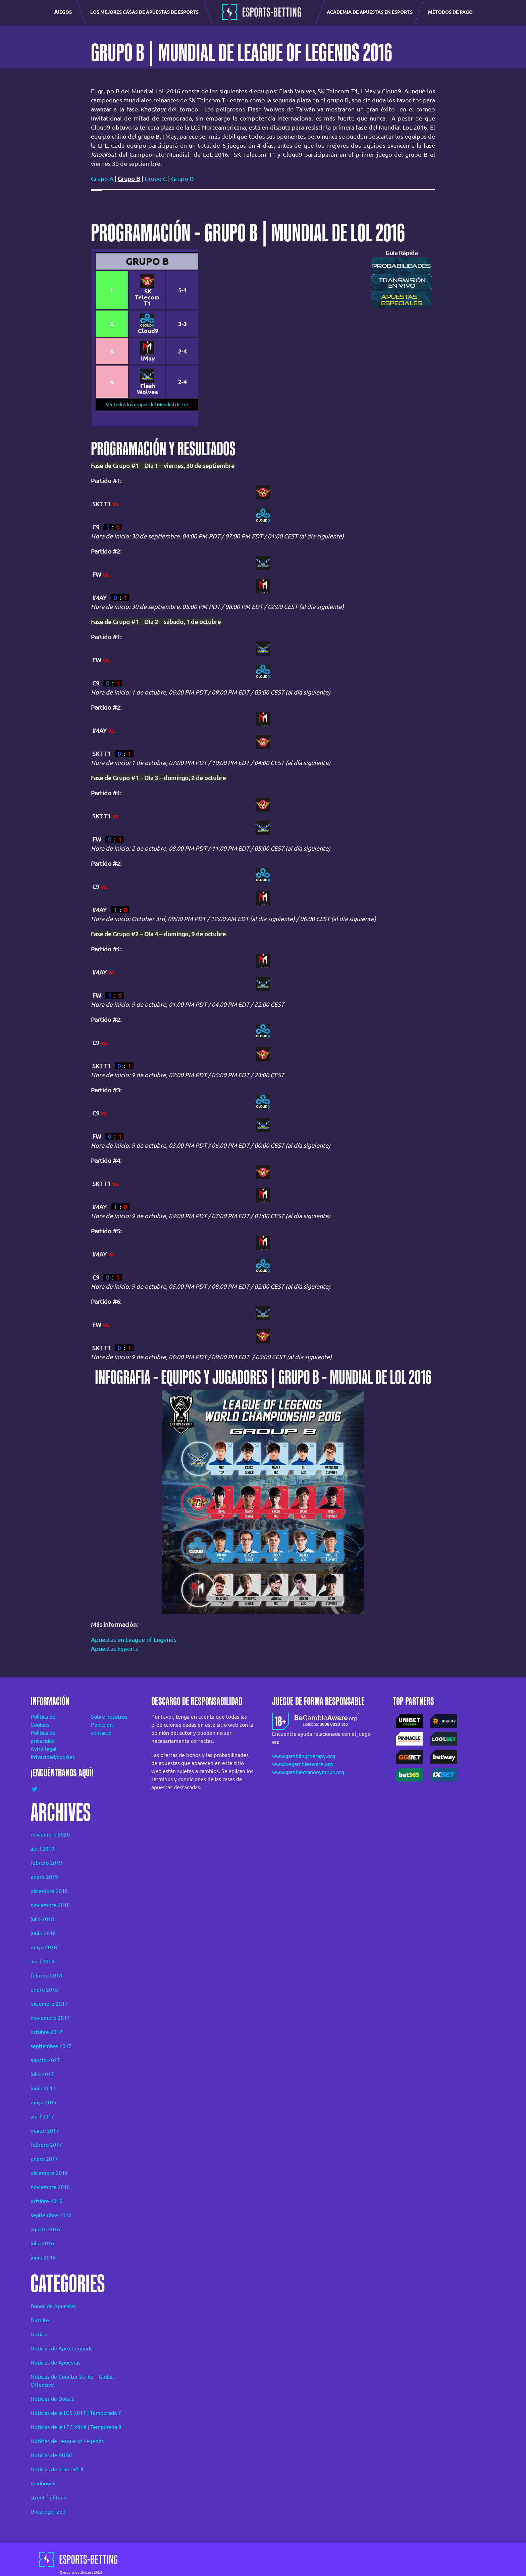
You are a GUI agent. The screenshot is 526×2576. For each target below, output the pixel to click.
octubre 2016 (46, 2201)
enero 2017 (44, 2159)
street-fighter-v (49, 2497)
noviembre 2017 (50, 2018)
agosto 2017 (45, 2060)
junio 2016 (43, 2257)
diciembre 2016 (49, 2173)
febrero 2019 (46, 1863)
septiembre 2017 (51, 2046)
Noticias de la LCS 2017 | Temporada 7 (76, 2413)
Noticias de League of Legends (67, 2441)
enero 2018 (44, 1990)
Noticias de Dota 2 (52, 2399)
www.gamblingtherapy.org (303, 1756)
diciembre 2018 (49, 1891)
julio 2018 (42, 1919)
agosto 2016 (45, 2229)
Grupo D (182, 178)
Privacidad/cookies (52, 1757)
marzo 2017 (45, 2131)
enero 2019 (44, 1877)
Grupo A (102, 178)
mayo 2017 (44, 2102)
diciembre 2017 (49, 2004)
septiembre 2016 (51, 2215)
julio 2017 (42, 2074)
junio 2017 (43, 2088)
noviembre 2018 (50, 1905)
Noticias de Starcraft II (57, 2469)
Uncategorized (48, 2512)
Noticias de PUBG (51, 2455)
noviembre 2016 (50, 2187)
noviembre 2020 (50, 1834)
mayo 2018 (44, 1947)
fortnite (40, 2320)
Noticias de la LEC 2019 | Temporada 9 (76, 2427)
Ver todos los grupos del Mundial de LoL (147, 404)
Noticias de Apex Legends (61, 2348)
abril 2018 (42, 1961)
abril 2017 (42, 2116)
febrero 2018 (46, 1975)
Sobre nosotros (109, 1717)
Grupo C (156, 178)
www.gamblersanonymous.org (308, 1772)
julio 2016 (42, 2243)
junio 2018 (43, 1933)
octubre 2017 (46, 2032)
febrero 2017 (46, 2145)
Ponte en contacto (102, 1729)
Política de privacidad (43, 1737)
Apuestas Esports (114, 1648)
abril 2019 (42, 1849)
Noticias (40, 2334)
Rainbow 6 (43, 2483)
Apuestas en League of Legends (133, 1639)
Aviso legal (43, 1749)
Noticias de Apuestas (56, 2362)
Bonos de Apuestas (53, 2306)
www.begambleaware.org (302, 1764)
